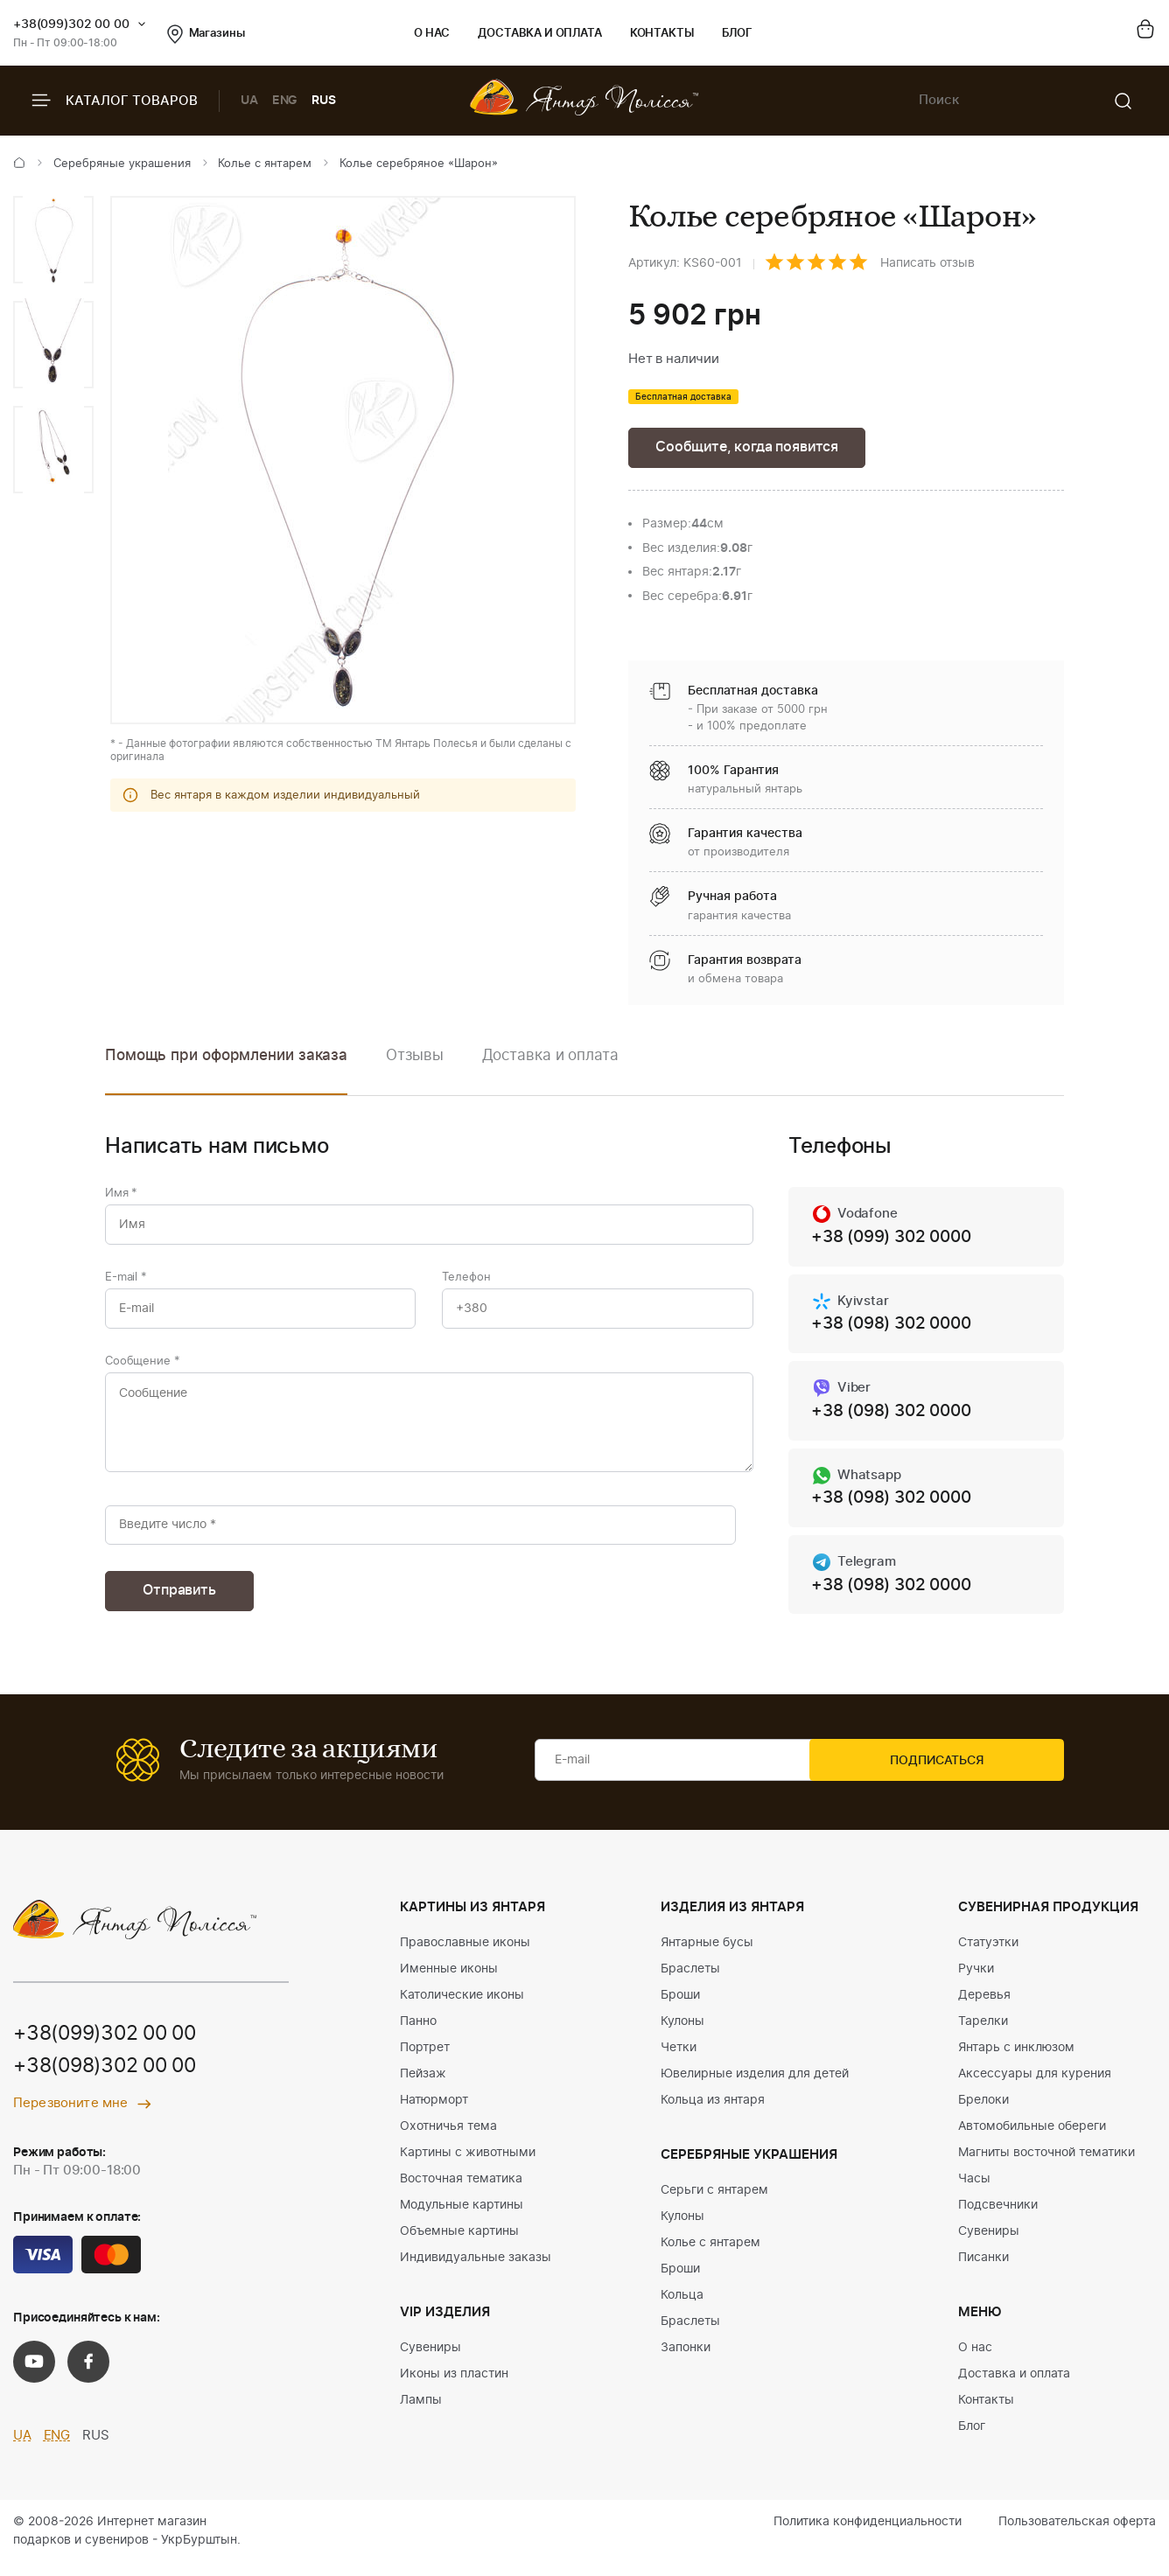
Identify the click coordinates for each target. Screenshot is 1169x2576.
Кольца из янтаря (713, 2113)
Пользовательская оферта (1077, 2535)
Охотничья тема (448, 2139)
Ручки (976, 1982)
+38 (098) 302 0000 (896, 1328)
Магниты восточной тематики (1046, 2166)
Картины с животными (468, 2166)
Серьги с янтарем (714, 2203)
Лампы (421, 2413)
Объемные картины (459, 2244)
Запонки (685, 2361)
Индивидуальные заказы (475, 2271)
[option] (53, 239)
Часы (974, 2192)
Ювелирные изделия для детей (755, 2087)
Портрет (425, 2061)
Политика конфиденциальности (868, 2535)
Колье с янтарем (265, 164)
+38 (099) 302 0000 (896, 1240)
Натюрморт (434, 2113)
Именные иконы (449, 1982)
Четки (678, 2061)
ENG (285, 100)
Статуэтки (988, 1956)
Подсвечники (998, 2218)
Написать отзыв (927, 263)
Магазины (206, 34)
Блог (737, 33)
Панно (418, 2034)
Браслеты (690, 1982)
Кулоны (682, 2034)
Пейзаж (423, 2087)
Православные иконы (465, 1956)
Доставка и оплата (539, 33)
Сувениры (430, 2361)
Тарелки (983, 2034)
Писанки (983, 2271)
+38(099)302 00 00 (71, 24)
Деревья (984, 2008)
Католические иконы (462, 2008)
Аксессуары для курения (1034, 2087)
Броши (680, 2008)
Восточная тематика (461, 2192)
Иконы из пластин (454, 2387)
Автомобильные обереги (1032, 2139)
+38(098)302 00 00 (111, 2080)
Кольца (682, 2308)
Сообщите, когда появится (752, 448)
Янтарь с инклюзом (1016, 2061)
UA (249, 100)
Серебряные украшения (122, 164)
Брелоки (983, 2113)
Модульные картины (461, 2218)
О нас (432, 33)
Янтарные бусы (707, 1956)
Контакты (662, 33)
